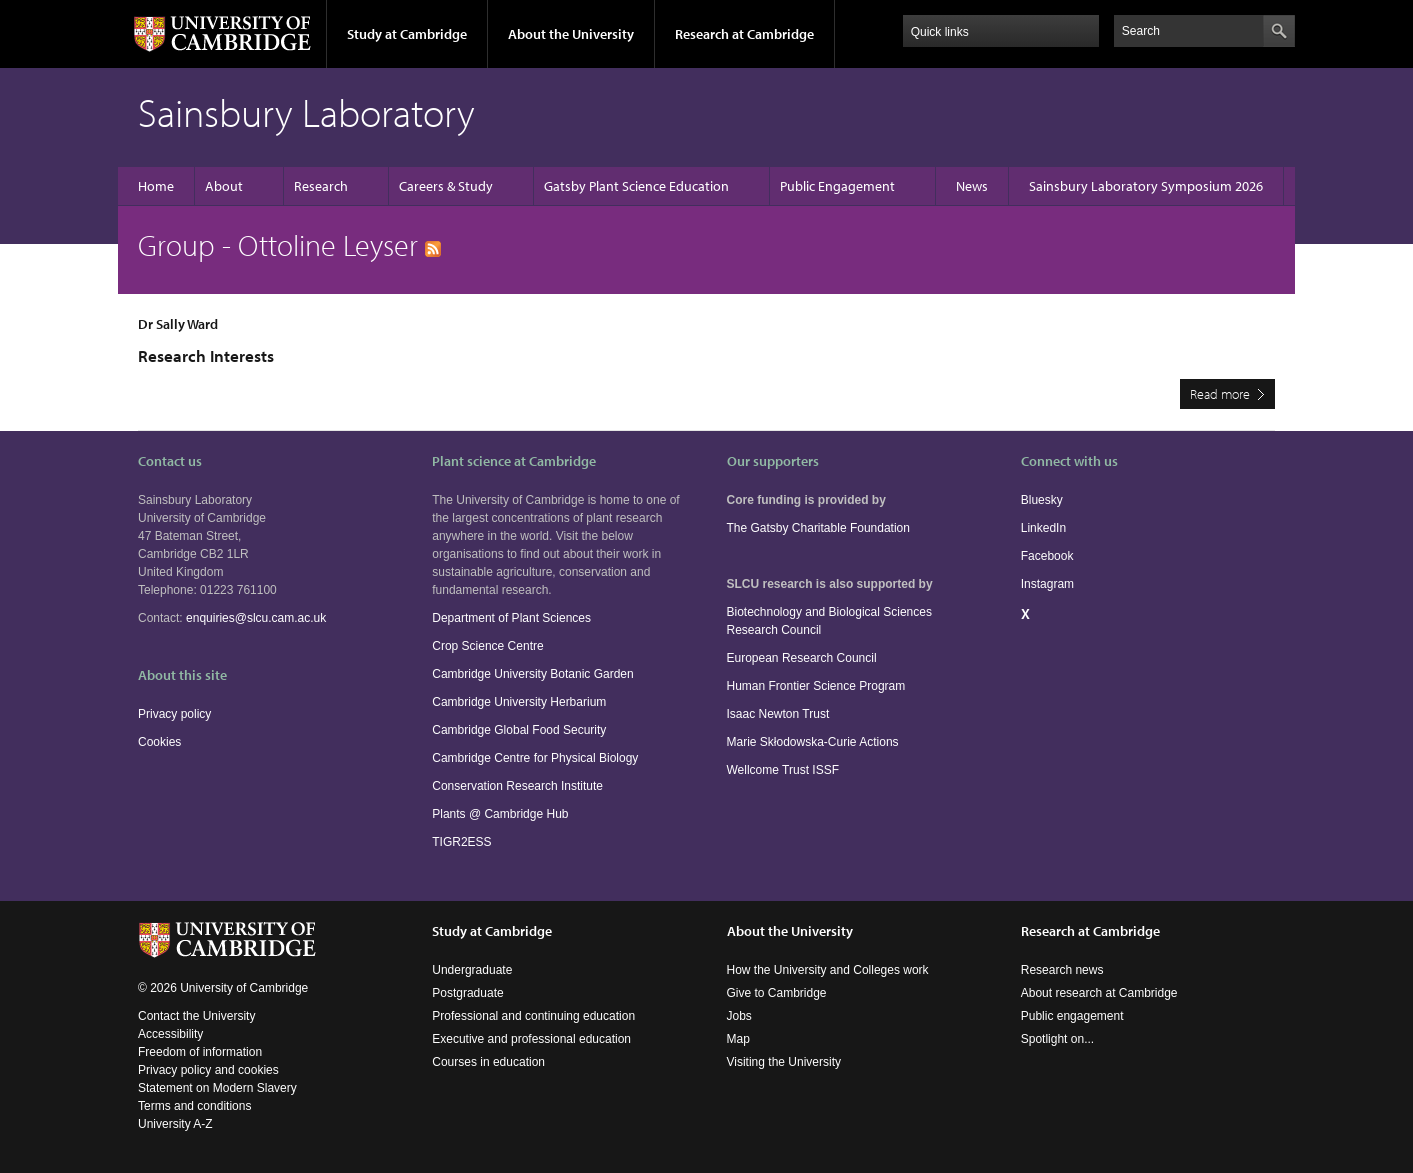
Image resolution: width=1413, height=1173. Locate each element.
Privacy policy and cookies (208, 1070)
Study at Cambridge (407, 34)
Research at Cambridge (744, 34)
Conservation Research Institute (517, 786)
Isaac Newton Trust (778, 714)
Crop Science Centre (487, 646)
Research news (1062, 970)
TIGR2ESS (461, 842)
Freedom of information (200, 1052)
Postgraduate (467, 993)
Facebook (1047, 556)
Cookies (159, 742)
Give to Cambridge (777, 993)
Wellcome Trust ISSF (783, 770)
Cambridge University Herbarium (519, 702)
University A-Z (175, 1124)
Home (156, 186)
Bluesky (1042, 500)
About (224, 186)
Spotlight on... (1057, 1039)
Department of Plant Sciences (511, 618)
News (972, 186)
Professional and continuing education (533, 1016)
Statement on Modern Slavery (217, 1088)
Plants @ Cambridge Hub (500, 814)
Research (321, 186)
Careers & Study (446, 186)
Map (738, 1039)
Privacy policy (174, 714)
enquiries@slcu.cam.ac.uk (256, 618)
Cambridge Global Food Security (519, 730)
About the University (571, 34)
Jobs (739, 1016)
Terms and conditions (194, 1106)
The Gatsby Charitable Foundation (818, 528)
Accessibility (170, 1034)
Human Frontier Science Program (816, 686)
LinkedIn (1043, 528)
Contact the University (196, 1016)
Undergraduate (472, 970)
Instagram (1047, 584)
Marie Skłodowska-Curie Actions (813, 742)
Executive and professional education (531, 1039)
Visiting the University (784, 1062)
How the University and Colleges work (828, 970)
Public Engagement (837, 186)
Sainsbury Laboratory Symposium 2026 (1146, 186)
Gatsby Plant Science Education (636, 186)
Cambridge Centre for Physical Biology (535, 758)
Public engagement (1072, 1016)
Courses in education (488, 1062)
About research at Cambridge (1099, 993)
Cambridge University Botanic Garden (532, 674)
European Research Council (802, 658)
